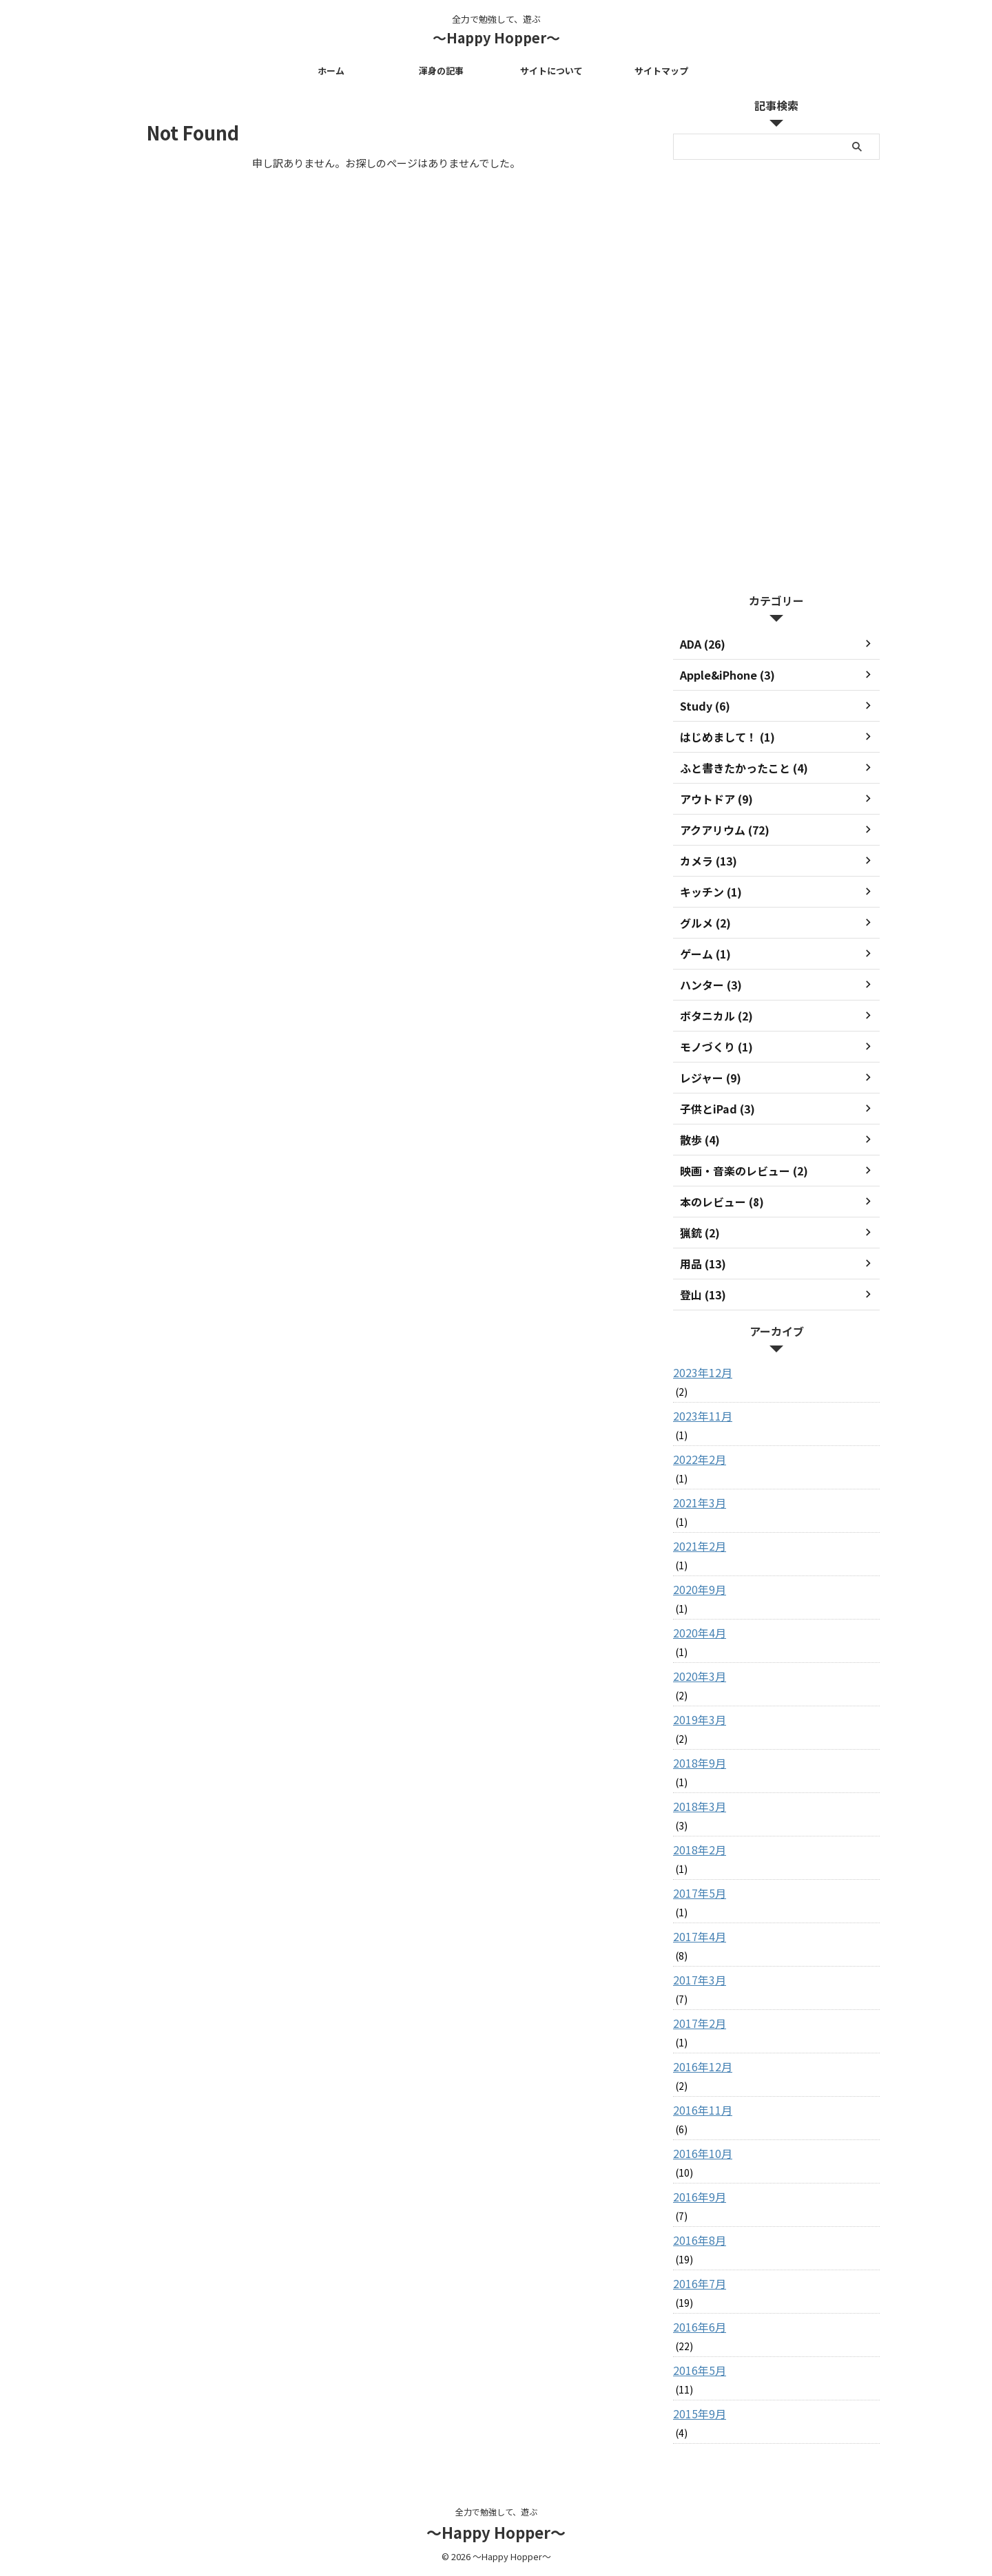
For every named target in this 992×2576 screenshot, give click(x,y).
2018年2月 (696, 1849)
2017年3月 (696, 1980)
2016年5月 (696, 2370)
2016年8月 (696, 2240)
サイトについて (551, 70)
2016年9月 (696, 2196)
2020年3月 (696, 1676)
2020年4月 (696, 1633)
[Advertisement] (776, 373)
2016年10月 (699, 2153)
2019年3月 (696, 1719)
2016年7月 (696, 2283)
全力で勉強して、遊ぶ (496, 2511)
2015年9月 (696, 2413)
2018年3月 (696, 1806)
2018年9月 (696, 1763)
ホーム (331, 70)
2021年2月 (696, 1546)
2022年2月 (696, 1459)
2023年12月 (699, 1372)
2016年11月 (699, 2110)
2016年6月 (696, 2327)
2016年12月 (699, 2066)
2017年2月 (696, 2023)
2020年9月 (696, 1589)
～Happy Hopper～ (496, 38)
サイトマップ (661, 70)
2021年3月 (696, 1502)
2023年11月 (699, 1416)
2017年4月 (696, 1936)
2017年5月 (696, 1893)
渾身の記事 (441, 70)
